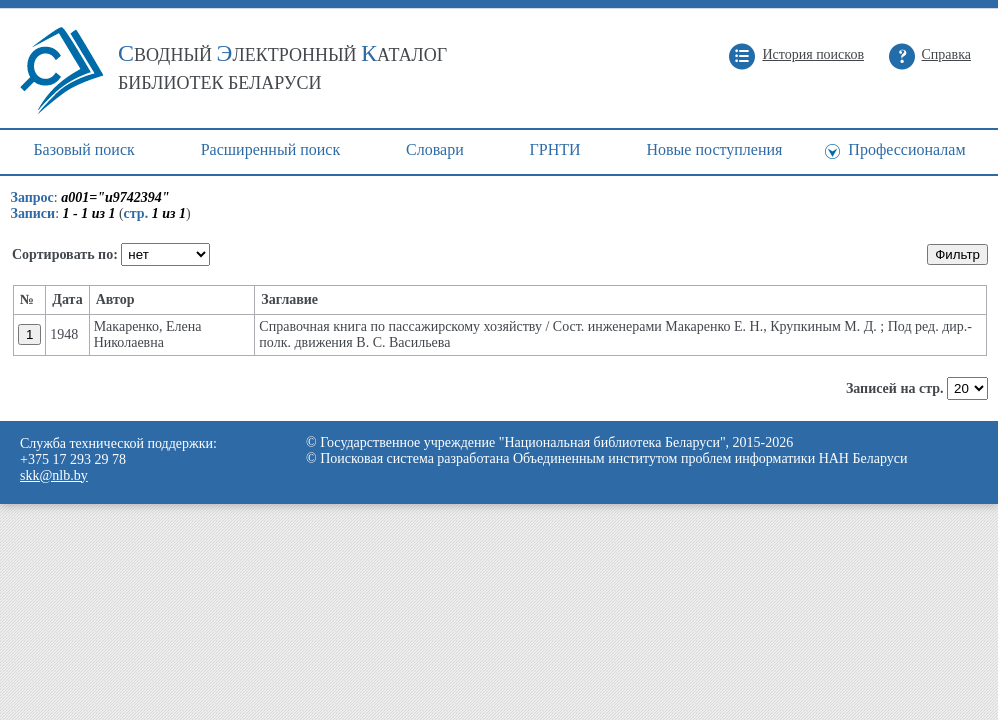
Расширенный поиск (271, 149)
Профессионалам (906, 149)
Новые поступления (714, 149)
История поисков (813, 54)
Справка (946, 54)
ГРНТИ (555, 149)
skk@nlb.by (54, 475)
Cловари (435, 149)
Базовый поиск (83, 149)
